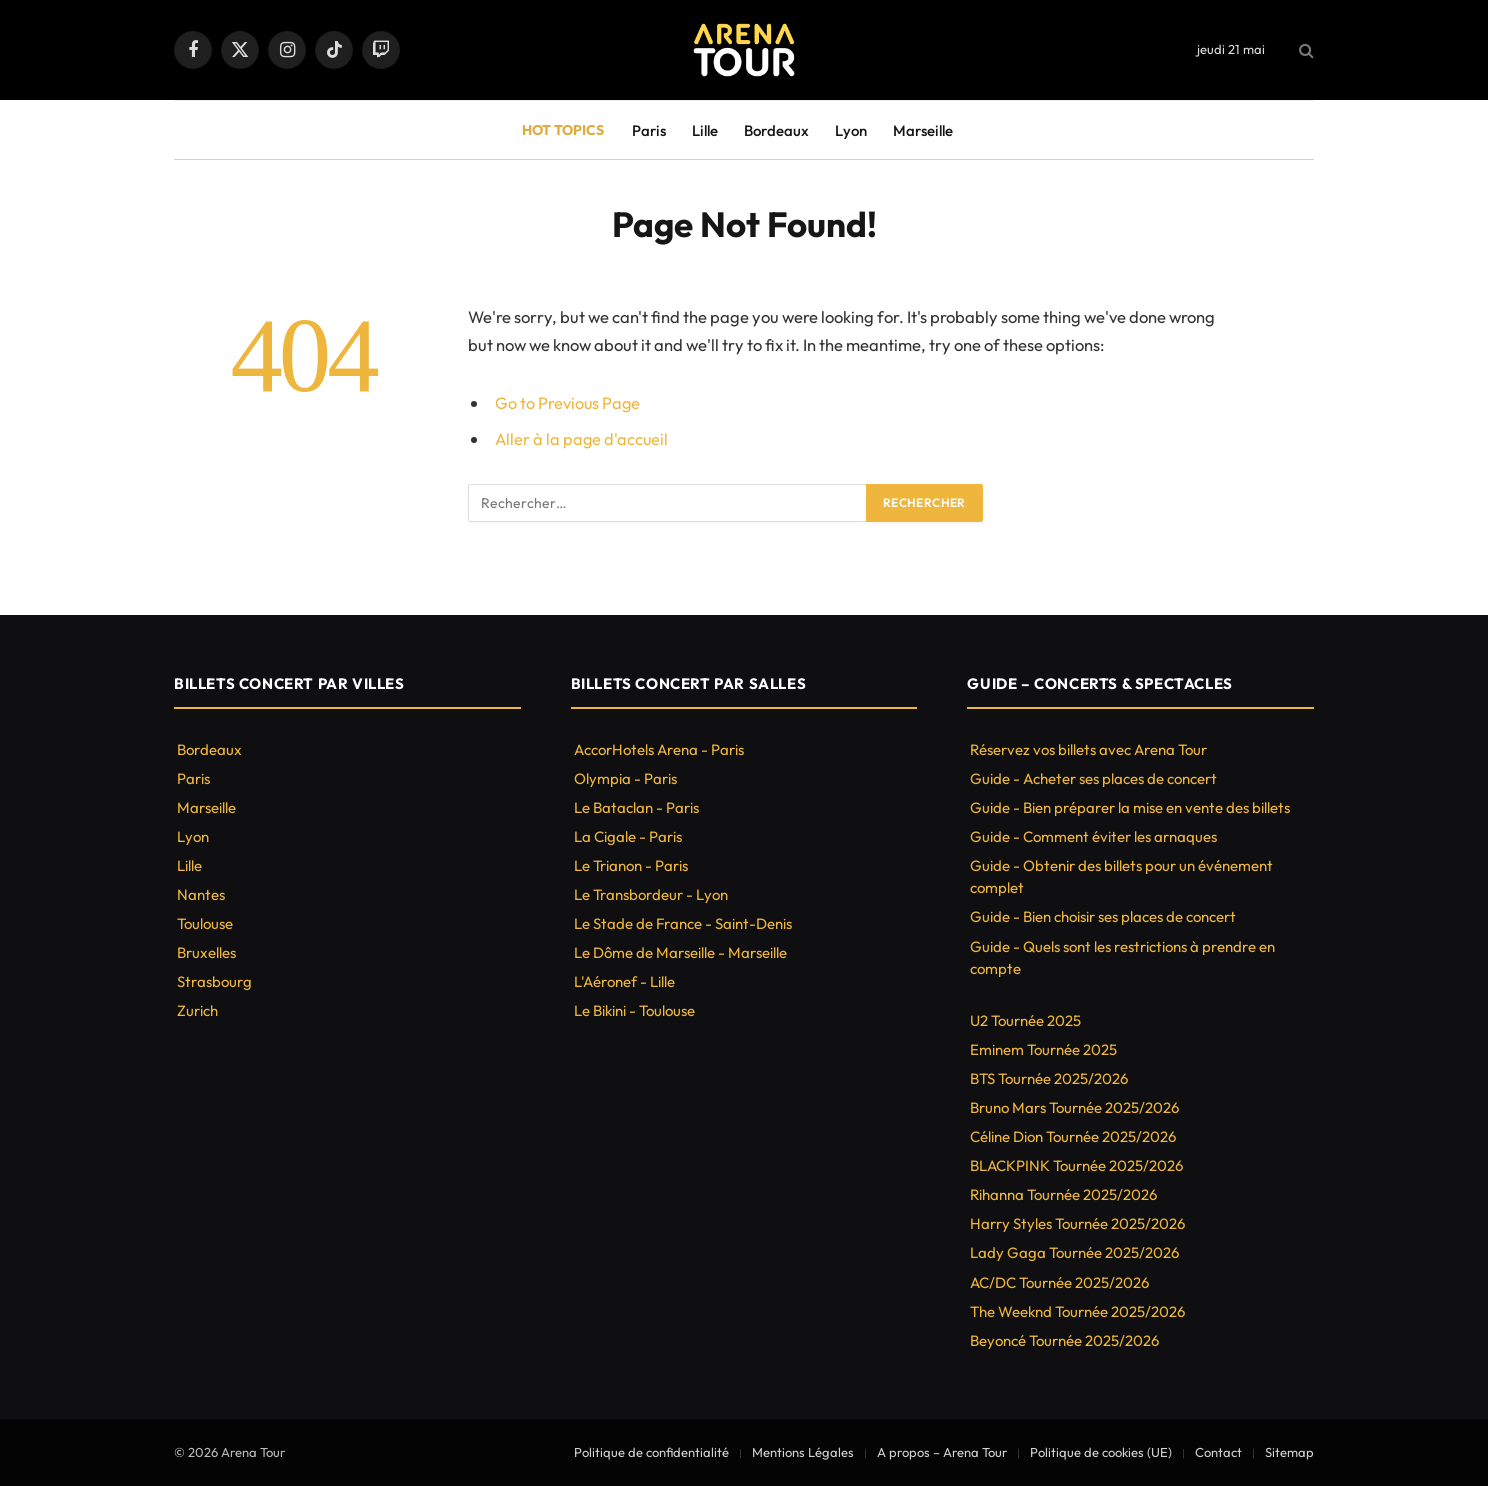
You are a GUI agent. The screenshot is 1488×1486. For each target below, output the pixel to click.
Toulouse (205, 923)
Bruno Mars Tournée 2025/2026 (1074, 1107)
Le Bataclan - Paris (636, 807)
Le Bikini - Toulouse (634, 1010)
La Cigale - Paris (628, 836)
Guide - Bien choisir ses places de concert (1103, 916)
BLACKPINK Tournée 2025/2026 (1076, 1165)
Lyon (851, 130)
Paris (649, 130)
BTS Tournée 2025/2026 (1049, 1078)
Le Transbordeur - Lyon (651, 894)
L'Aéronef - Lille (624, 981)
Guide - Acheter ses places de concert (1093, 778)
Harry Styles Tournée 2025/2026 (1077, 1223)
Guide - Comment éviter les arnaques (1093, 836)
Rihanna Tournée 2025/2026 (1063, 1194)
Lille (705, 130)
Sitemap (1289, 1452)
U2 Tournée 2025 (1025, 1020)
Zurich (197, 1010)
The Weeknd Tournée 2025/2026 (1077, 1311)
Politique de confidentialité (651, 1452)
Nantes (201, 894)
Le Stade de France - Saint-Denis (683, 923)
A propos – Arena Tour (942, 1452)
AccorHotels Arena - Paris (659, 749)
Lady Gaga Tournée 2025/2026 (1074, 1252)
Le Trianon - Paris (631, 865)
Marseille (923, 130)
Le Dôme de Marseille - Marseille (680, 952)
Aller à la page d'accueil (583, 438)
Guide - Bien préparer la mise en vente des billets (1130, 807)
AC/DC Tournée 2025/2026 (1059, 1282)
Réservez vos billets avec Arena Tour (1088, 749)
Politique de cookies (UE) (1101, 1452)
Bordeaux (776, 130)
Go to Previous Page (568, 402)
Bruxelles (206, 952)
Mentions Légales (803, 1452)
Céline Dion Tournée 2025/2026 (1073, 1136)
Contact (1218, 1452)
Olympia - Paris (625, 778)
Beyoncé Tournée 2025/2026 (1064, 1340)
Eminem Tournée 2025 (1043, 1049)
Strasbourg (214, 981)
